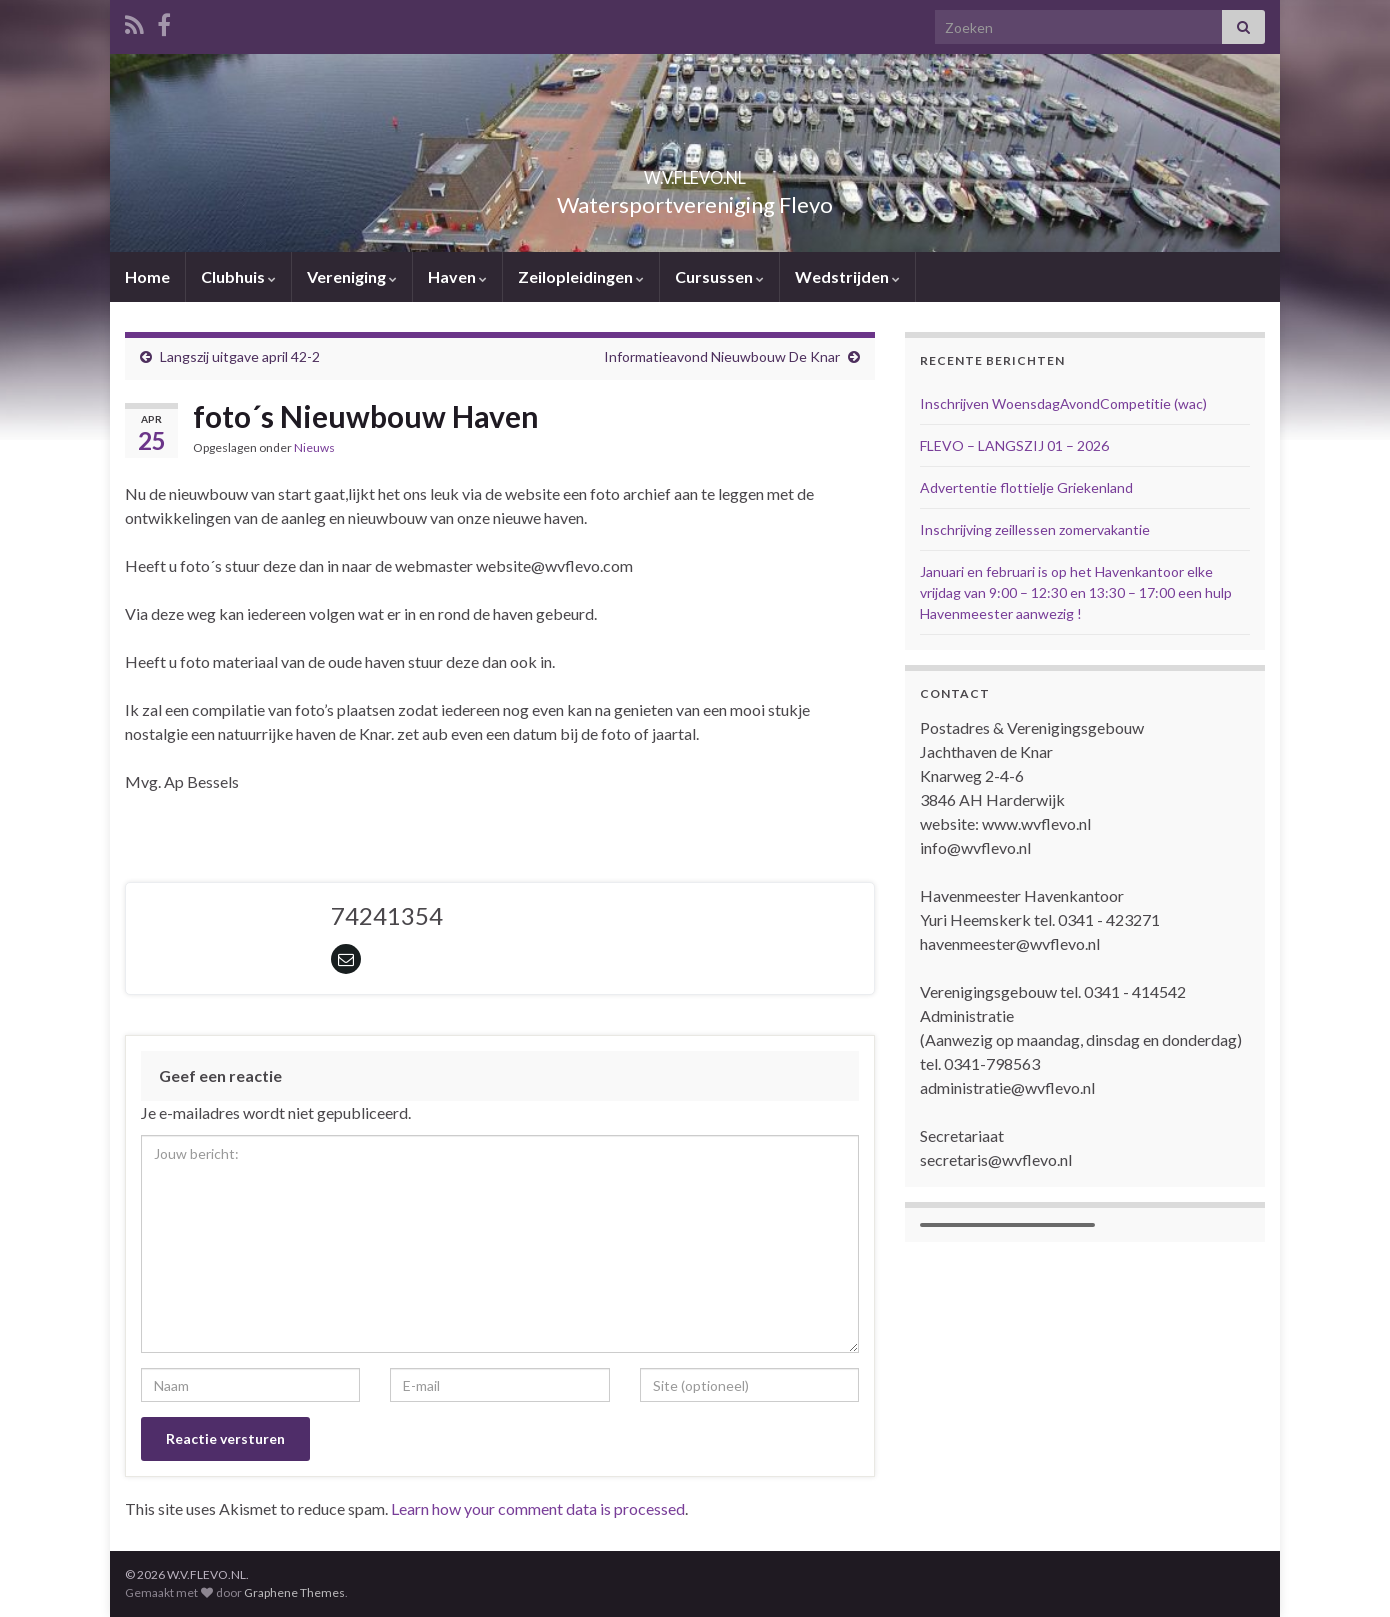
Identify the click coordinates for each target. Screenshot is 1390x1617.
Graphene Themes (294, 1592)
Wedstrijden (847, 276)
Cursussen (719, 276)
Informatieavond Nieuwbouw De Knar (722, 356)
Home (147, 276)
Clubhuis (238, 276)
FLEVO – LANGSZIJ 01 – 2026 (1014, 445)
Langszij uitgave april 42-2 (240, 356)
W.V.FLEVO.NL (695, 171)
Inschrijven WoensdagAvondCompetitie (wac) (1063, 403)
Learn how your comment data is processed (538, 1508)
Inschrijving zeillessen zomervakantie (1035, 529)
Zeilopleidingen (581, 276)
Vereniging (352, 276)
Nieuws (314, 447)
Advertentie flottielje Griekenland (1026, 487)
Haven (457, 276)
